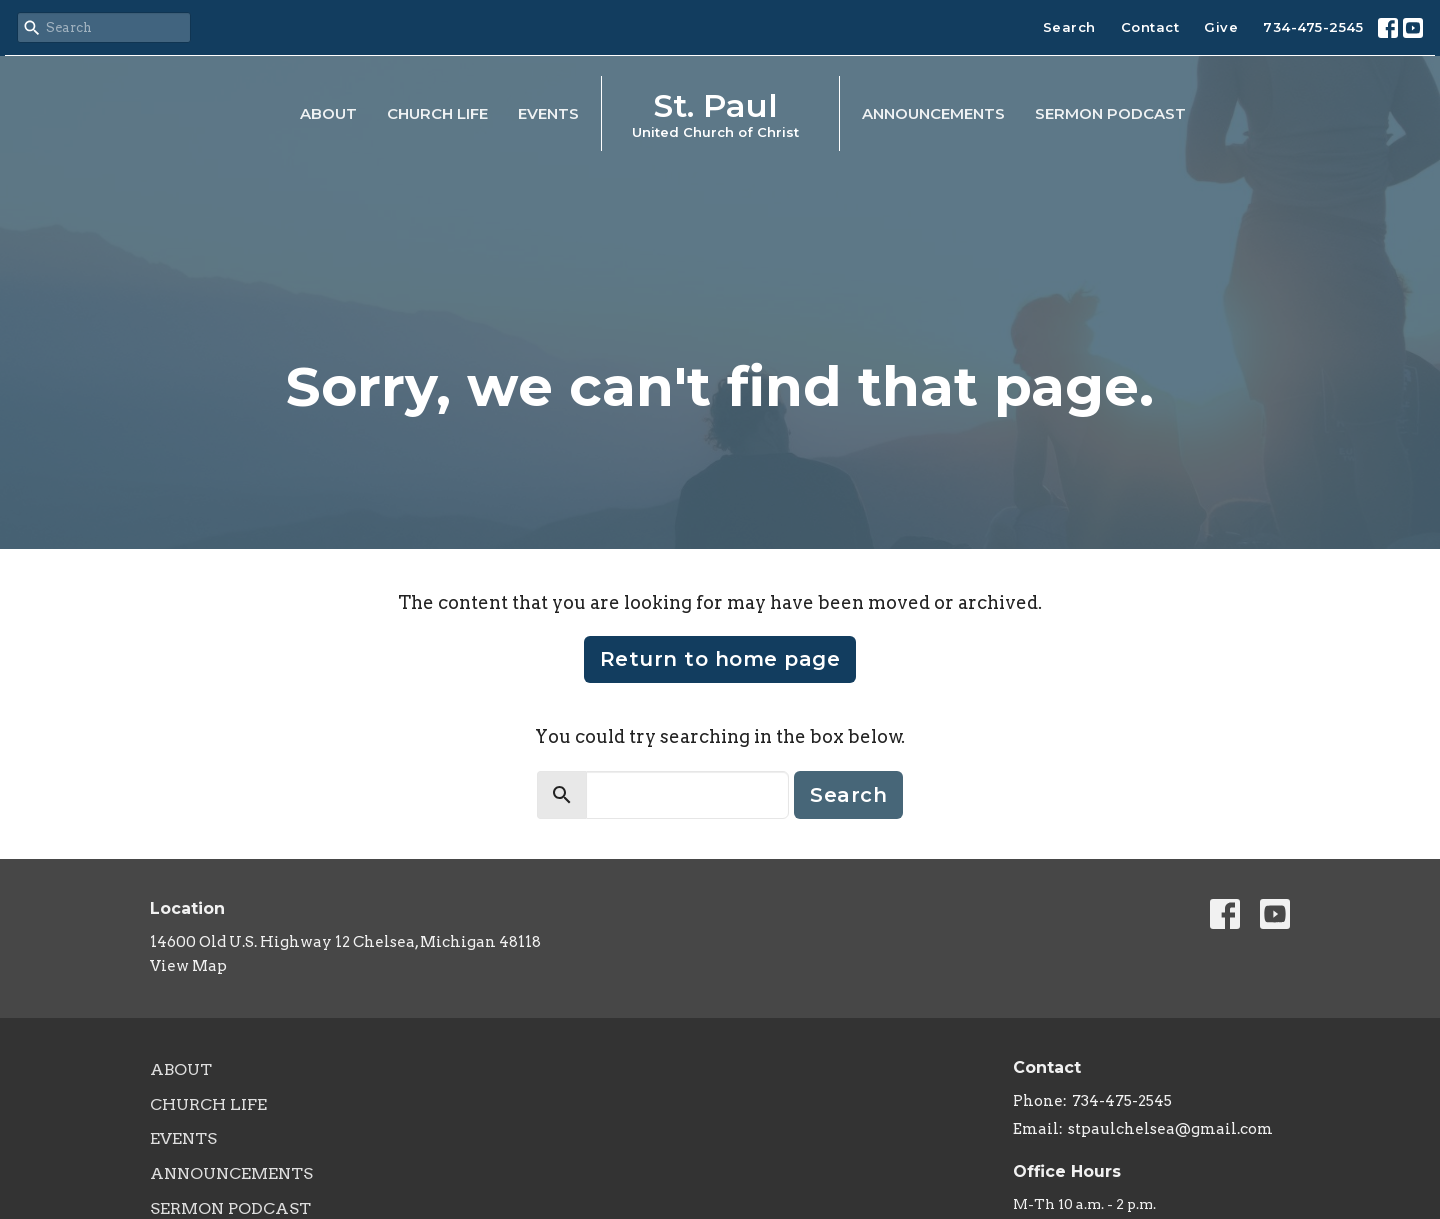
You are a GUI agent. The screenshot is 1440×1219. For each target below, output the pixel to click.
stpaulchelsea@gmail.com (1170, 1129)
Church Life (437, 113)
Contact (1150, 27)
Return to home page (720, 659)
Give (1221, 27)
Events (548, 113)
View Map (188, 966)
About (328, 113)
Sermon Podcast (1110, 113)
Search (1069, 27)
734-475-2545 (1313, 27)
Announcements (933, 113)
